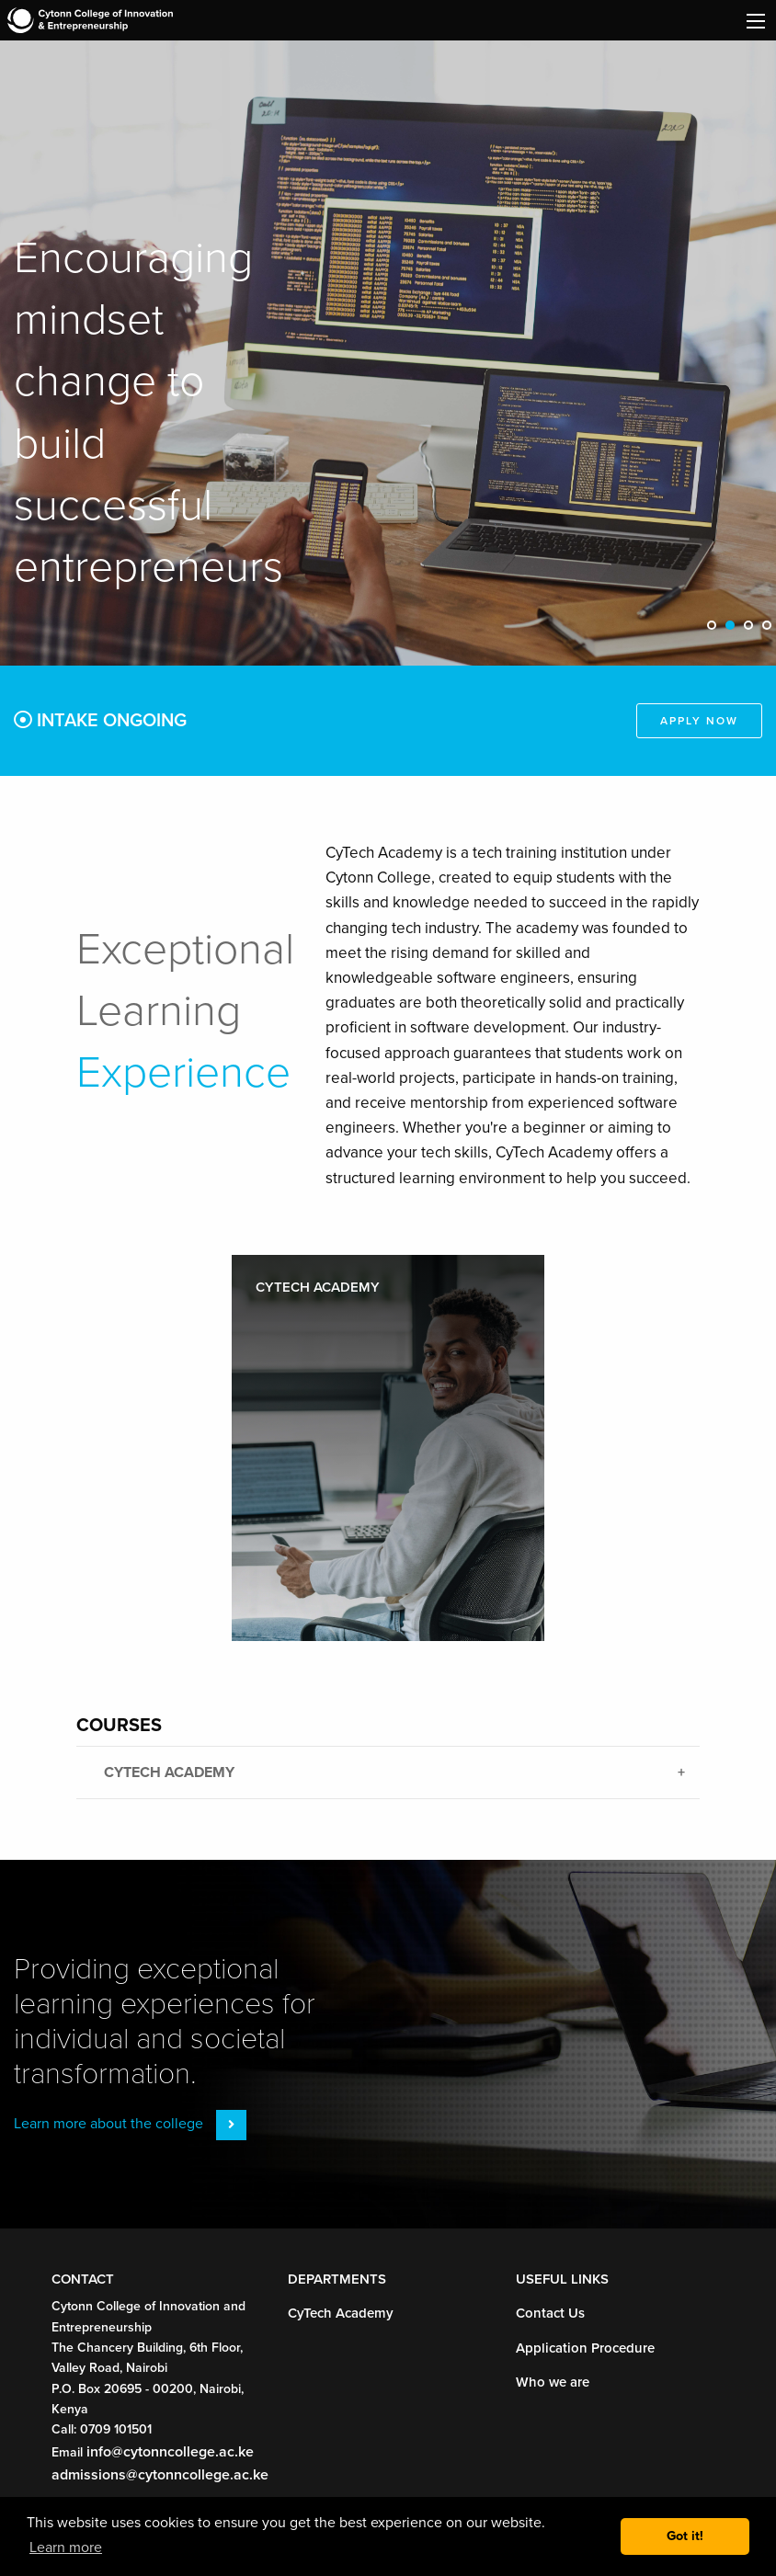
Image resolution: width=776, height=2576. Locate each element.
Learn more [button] (67, 2547)
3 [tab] (753, 630)
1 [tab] (716, 630)
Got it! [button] (685, 2536)
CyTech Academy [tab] (173, 1772)
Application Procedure (589, 2347)
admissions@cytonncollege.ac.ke (160, 2474)
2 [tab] (734, 630)
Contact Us (552, 2312)
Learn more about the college (131, 2123)
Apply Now (697, 720)
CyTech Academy (344, 2312)
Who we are (554, 2381)
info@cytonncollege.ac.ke (170, 2451)
